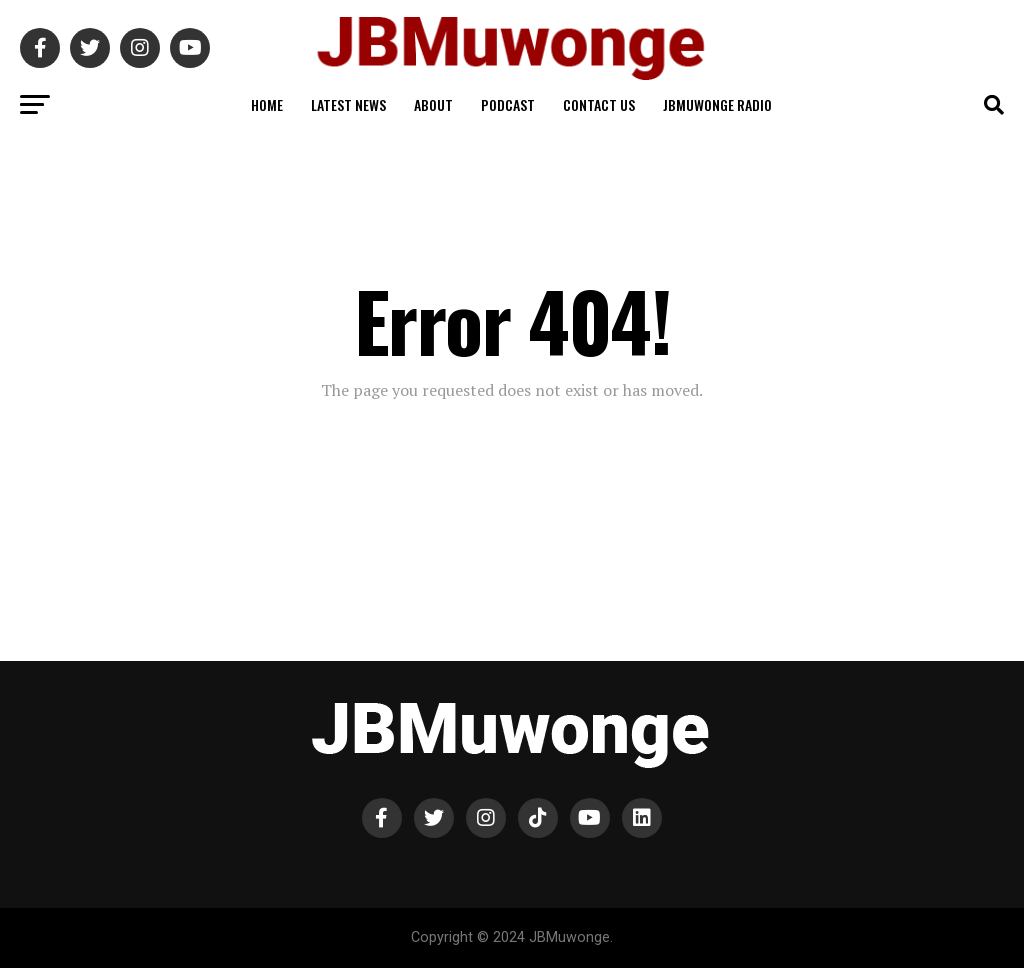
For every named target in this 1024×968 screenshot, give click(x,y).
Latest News (348, 104)
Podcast (508, 104)
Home (267, 104)
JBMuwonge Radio (717, 104)
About (433, 104)
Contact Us (599, 104)
